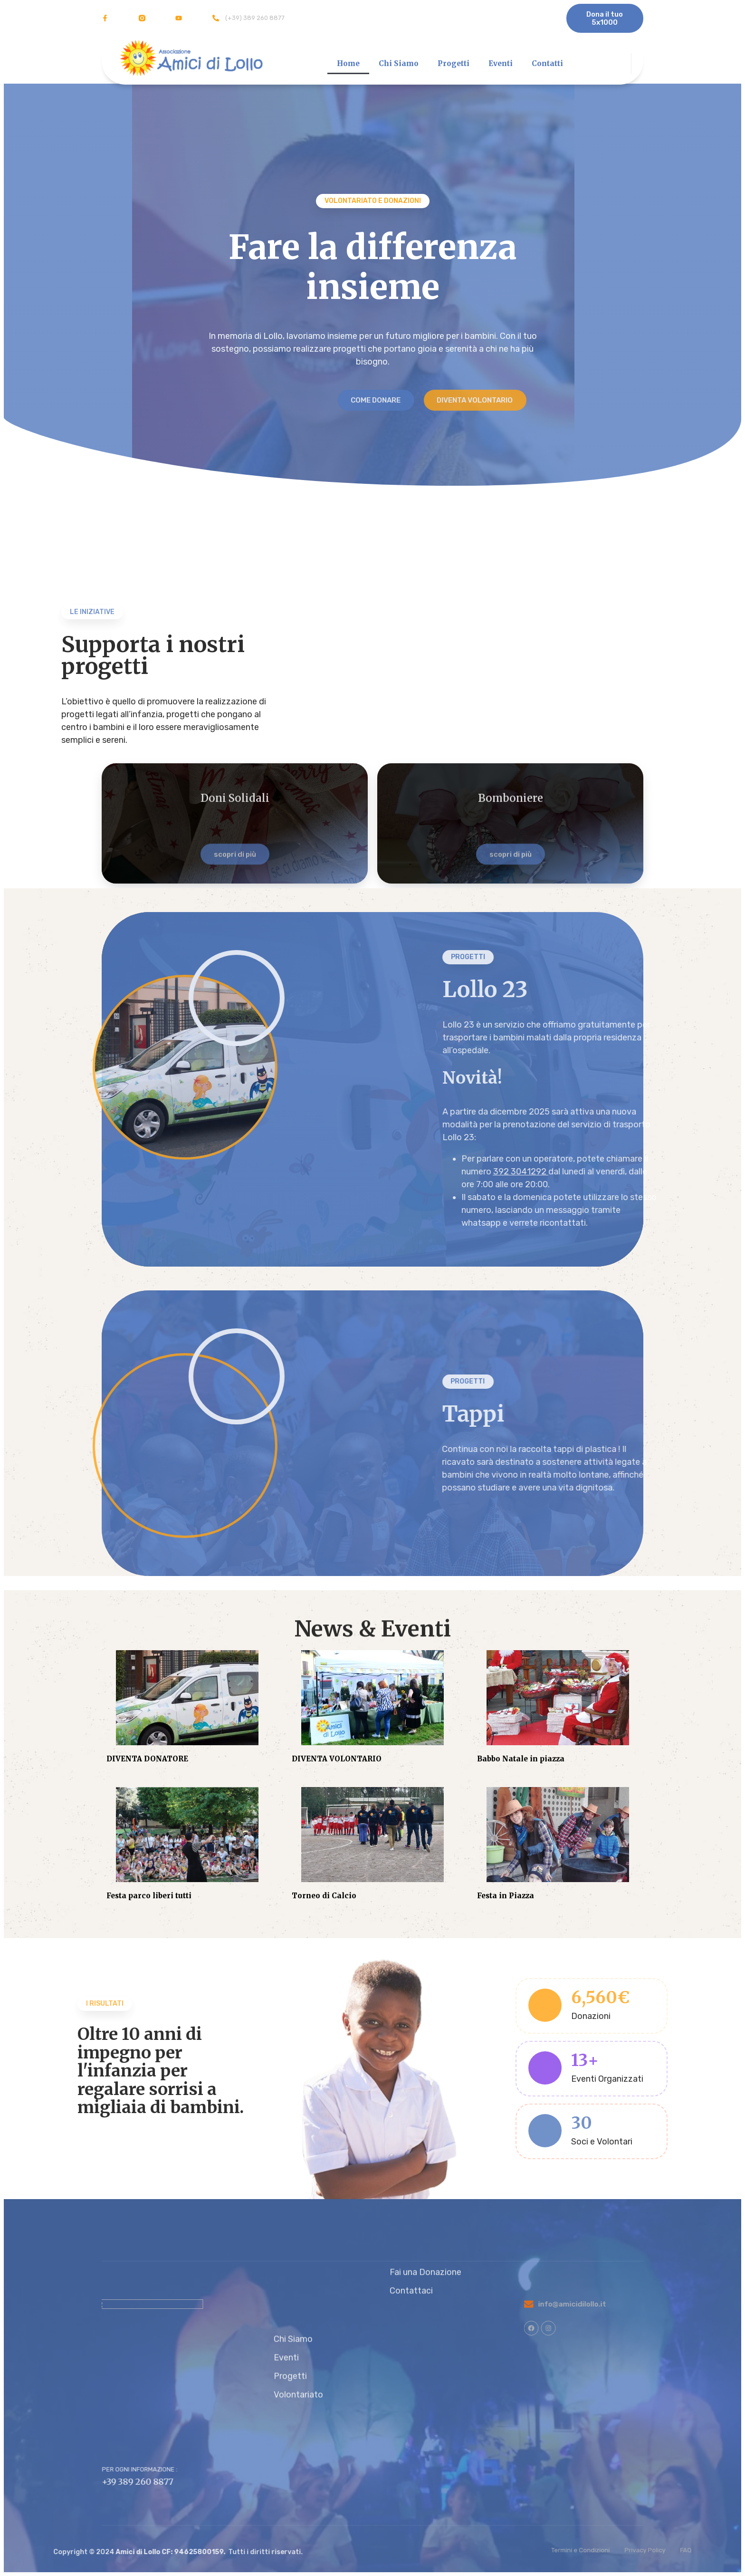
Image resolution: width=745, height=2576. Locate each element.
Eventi (500, 63)
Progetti (453, 63)
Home (348, 63)
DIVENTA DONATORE (147, 1758)
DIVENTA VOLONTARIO (337, 1758)
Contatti (547, 63)
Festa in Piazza (505, 1895)
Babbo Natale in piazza (520, 1758)
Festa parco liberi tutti (148, 1895)
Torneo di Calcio (324, 1895)
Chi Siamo (399, 63)
